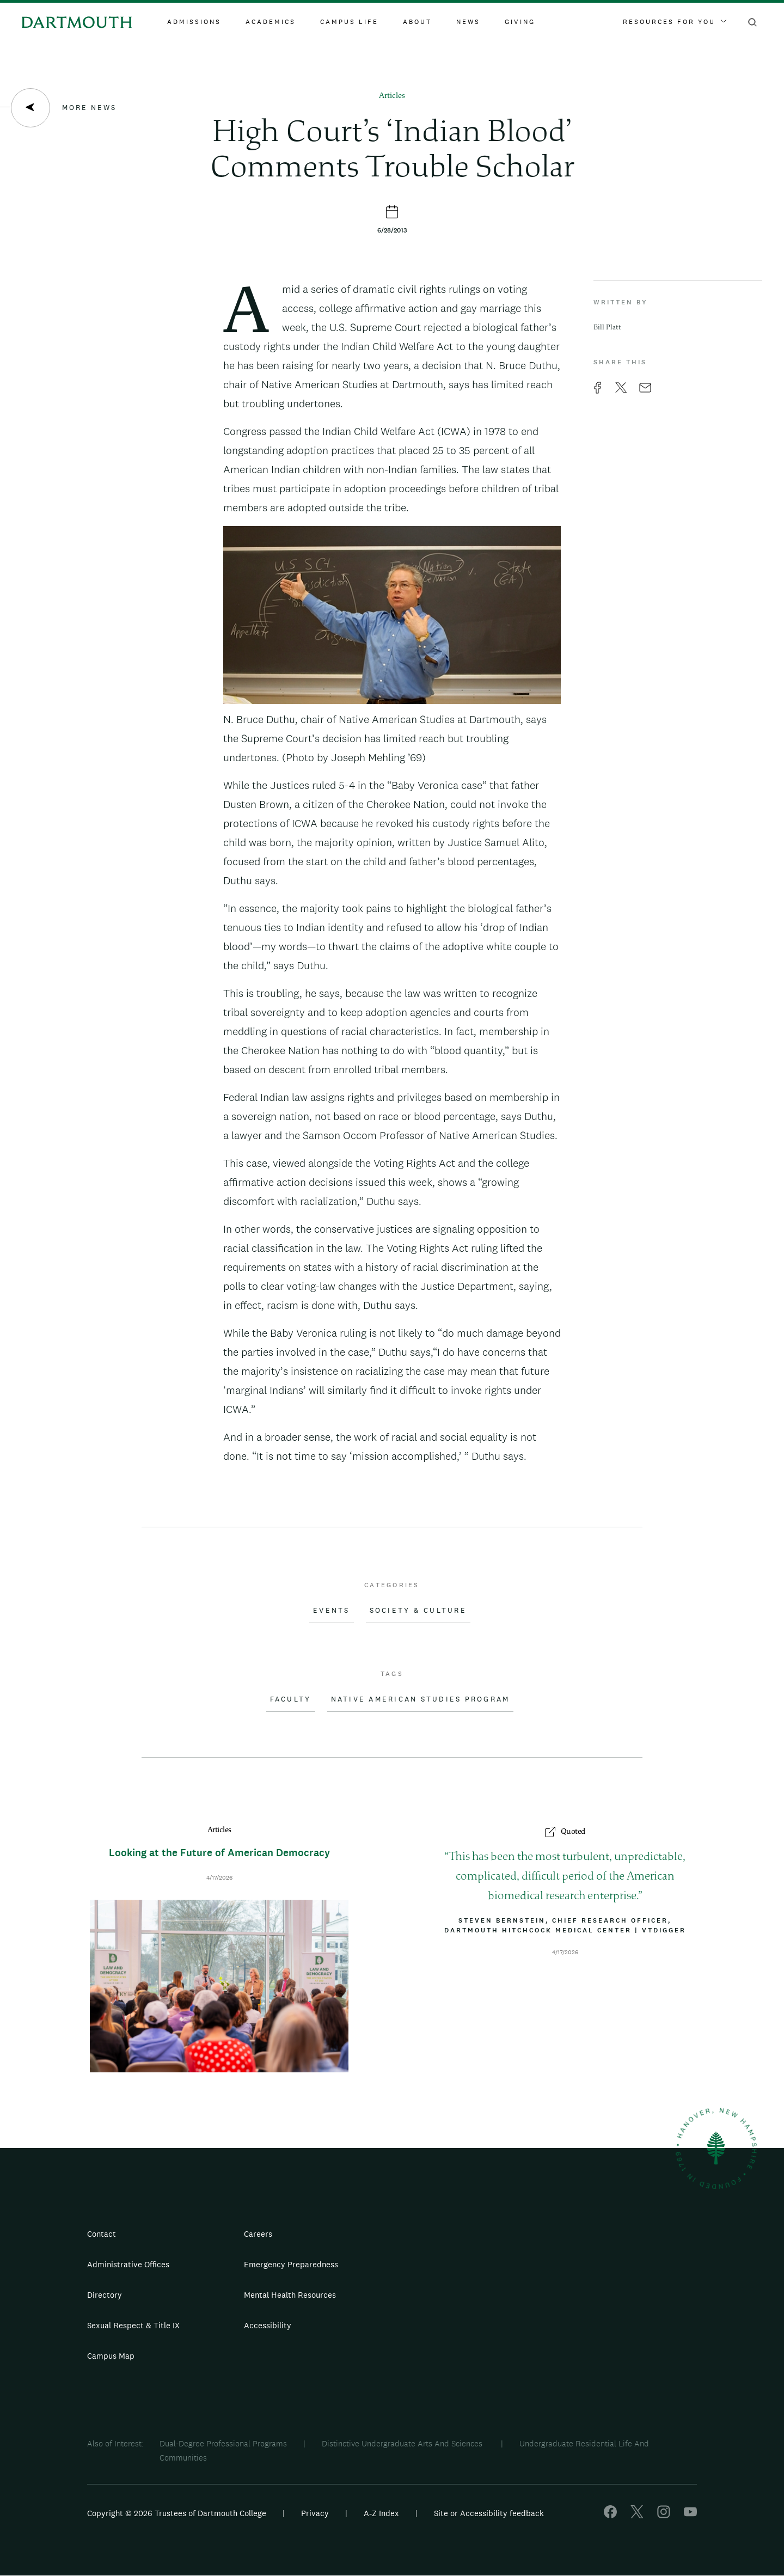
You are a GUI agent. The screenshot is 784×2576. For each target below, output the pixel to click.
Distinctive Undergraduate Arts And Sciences (403, 2443)
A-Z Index (381, 2513)
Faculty (290, 1699)
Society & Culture (418, 1610)
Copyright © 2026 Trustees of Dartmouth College (176, 2513)
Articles (392, 96)
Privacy (315, 2513)
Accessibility (267, 2325)
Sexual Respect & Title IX (133, 2325)
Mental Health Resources (290, 2295)
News (468, 21)
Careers (258, 2234)
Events (331, 1610)
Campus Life (349, 21)
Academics (271, 21)
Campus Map (110, 2356)
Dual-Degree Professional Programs (223, 2443)
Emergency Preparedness (291, 2264)
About (417, 21)
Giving (520, 21)
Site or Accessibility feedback (489, 2513)
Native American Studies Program (420, 1699)
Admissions (194, 21)
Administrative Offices (128, 2264)
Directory (104, 2295)
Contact (101, 2234)
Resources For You (674, 21)
